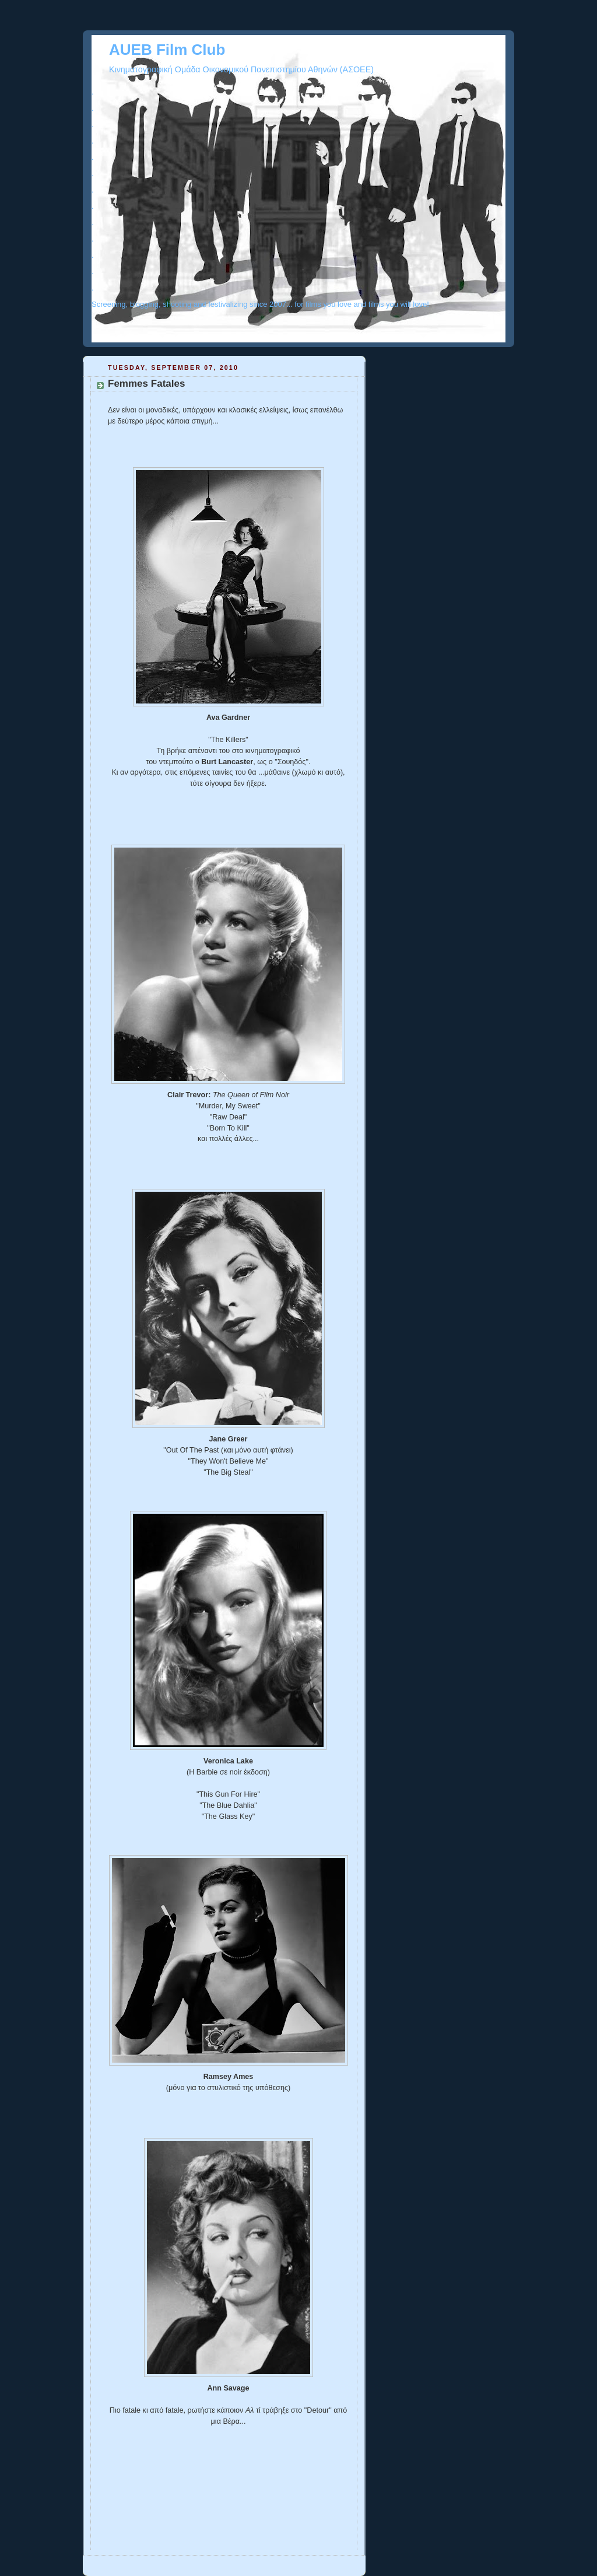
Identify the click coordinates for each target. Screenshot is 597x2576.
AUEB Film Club (167, 49)
